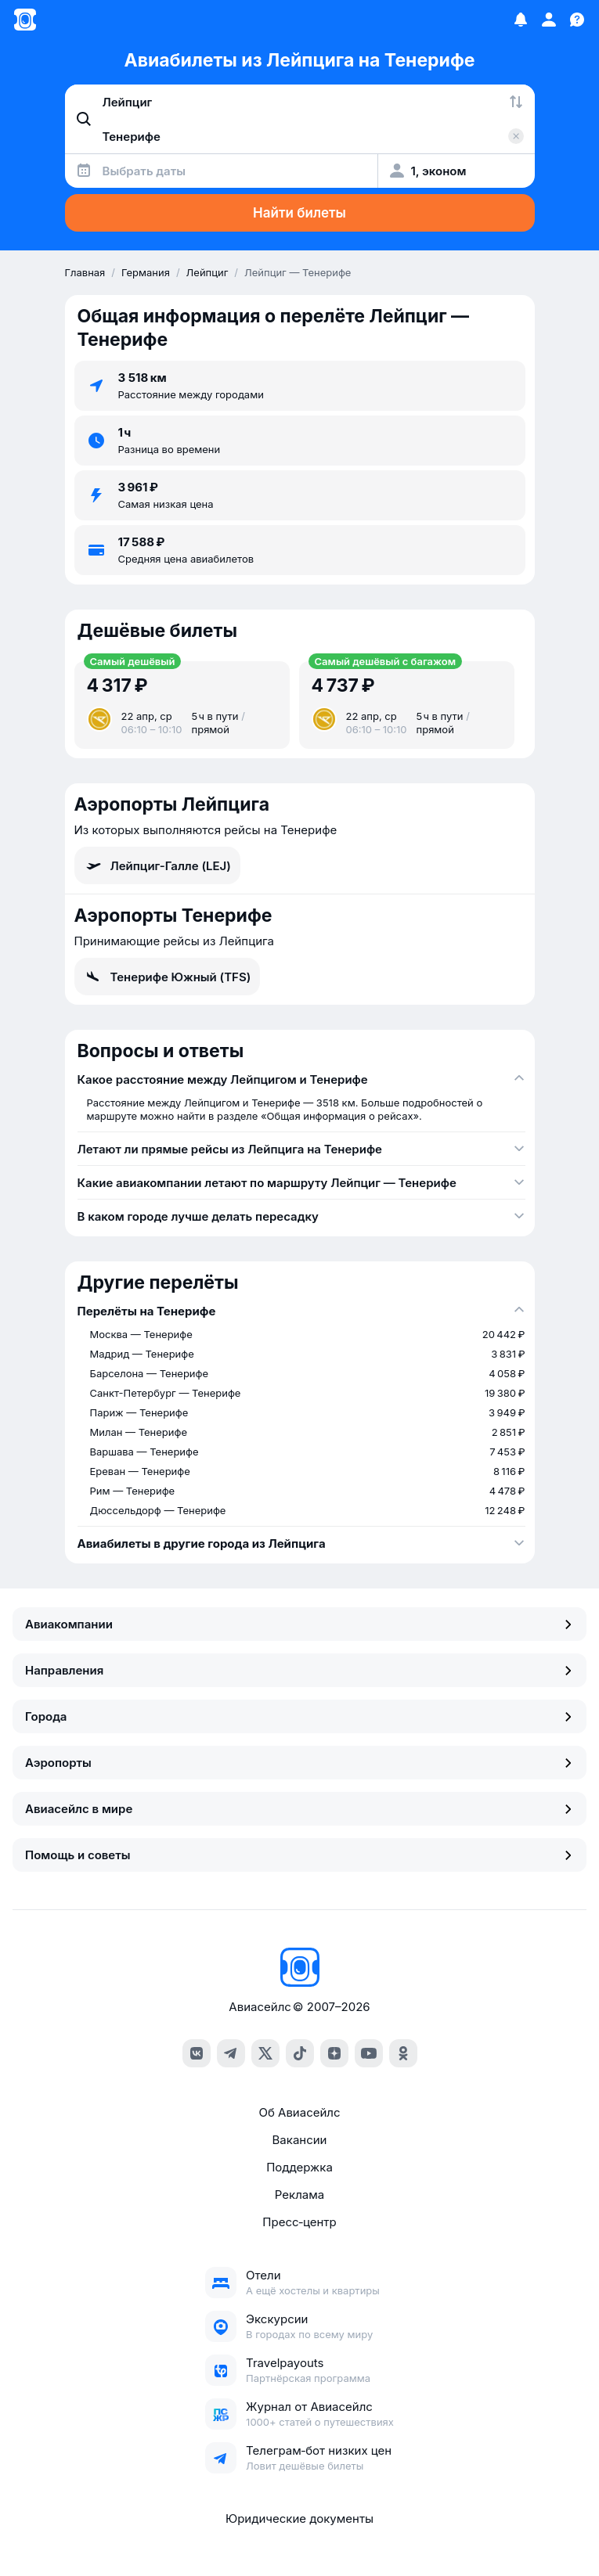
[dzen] (334, 2053)
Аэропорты (299, 1762)
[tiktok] (299, 2053)
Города (299, 1716)
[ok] (403, 2053)
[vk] (196, 2053)
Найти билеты (299, 213)
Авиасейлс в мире (299, 1808)
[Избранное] (520, 19)
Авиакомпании (299, 1624)
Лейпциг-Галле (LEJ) (157, 865)
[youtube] (368, 2053)
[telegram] (231, 2053)
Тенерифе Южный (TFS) (167, 976)
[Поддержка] (577, 19)
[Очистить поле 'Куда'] (516, 136)
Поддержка (299, 2167)
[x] (265, 2053)
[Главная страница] (25, 19)
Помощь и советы (299, 1854)
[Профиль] (548, 19)
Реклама (299, 2194)
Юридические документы (299, 2518)
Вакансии (299, 2139)
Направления (299, 1670)
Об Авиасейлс (299, 2112)
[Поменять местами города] (516, 102)
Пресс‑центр (299, 2221)
